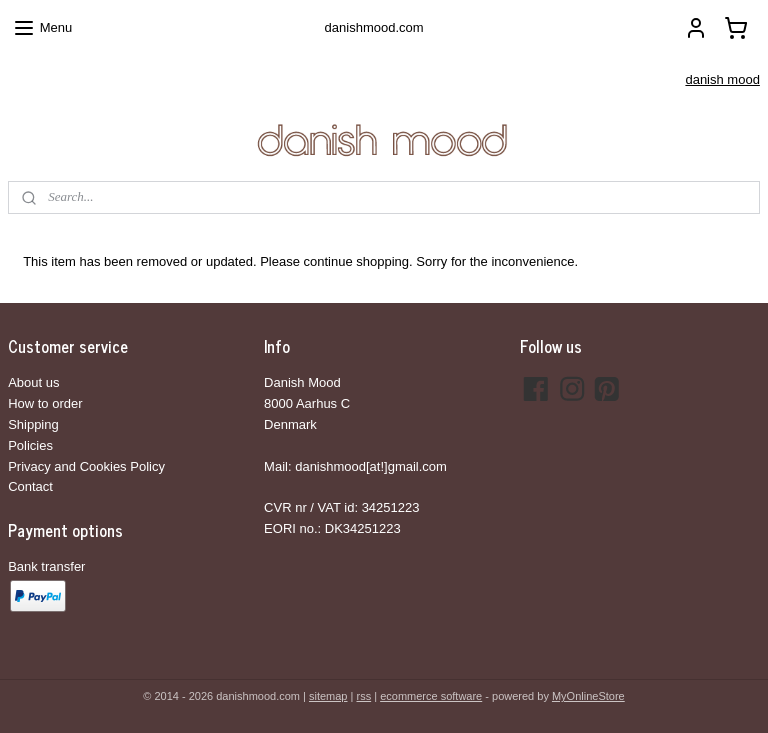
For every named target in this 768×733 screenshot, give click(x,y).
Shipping (33, 424)
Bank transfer (46, 566)
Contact (30, 486)
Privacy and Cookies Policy (86, 466)
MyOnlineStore (588, 696)
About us (33, 382)
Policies (30, 445)
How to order (45, 403)
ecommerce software (431, 696)
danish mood (722, 79)
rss (363, 696)
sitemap (328, 696)
